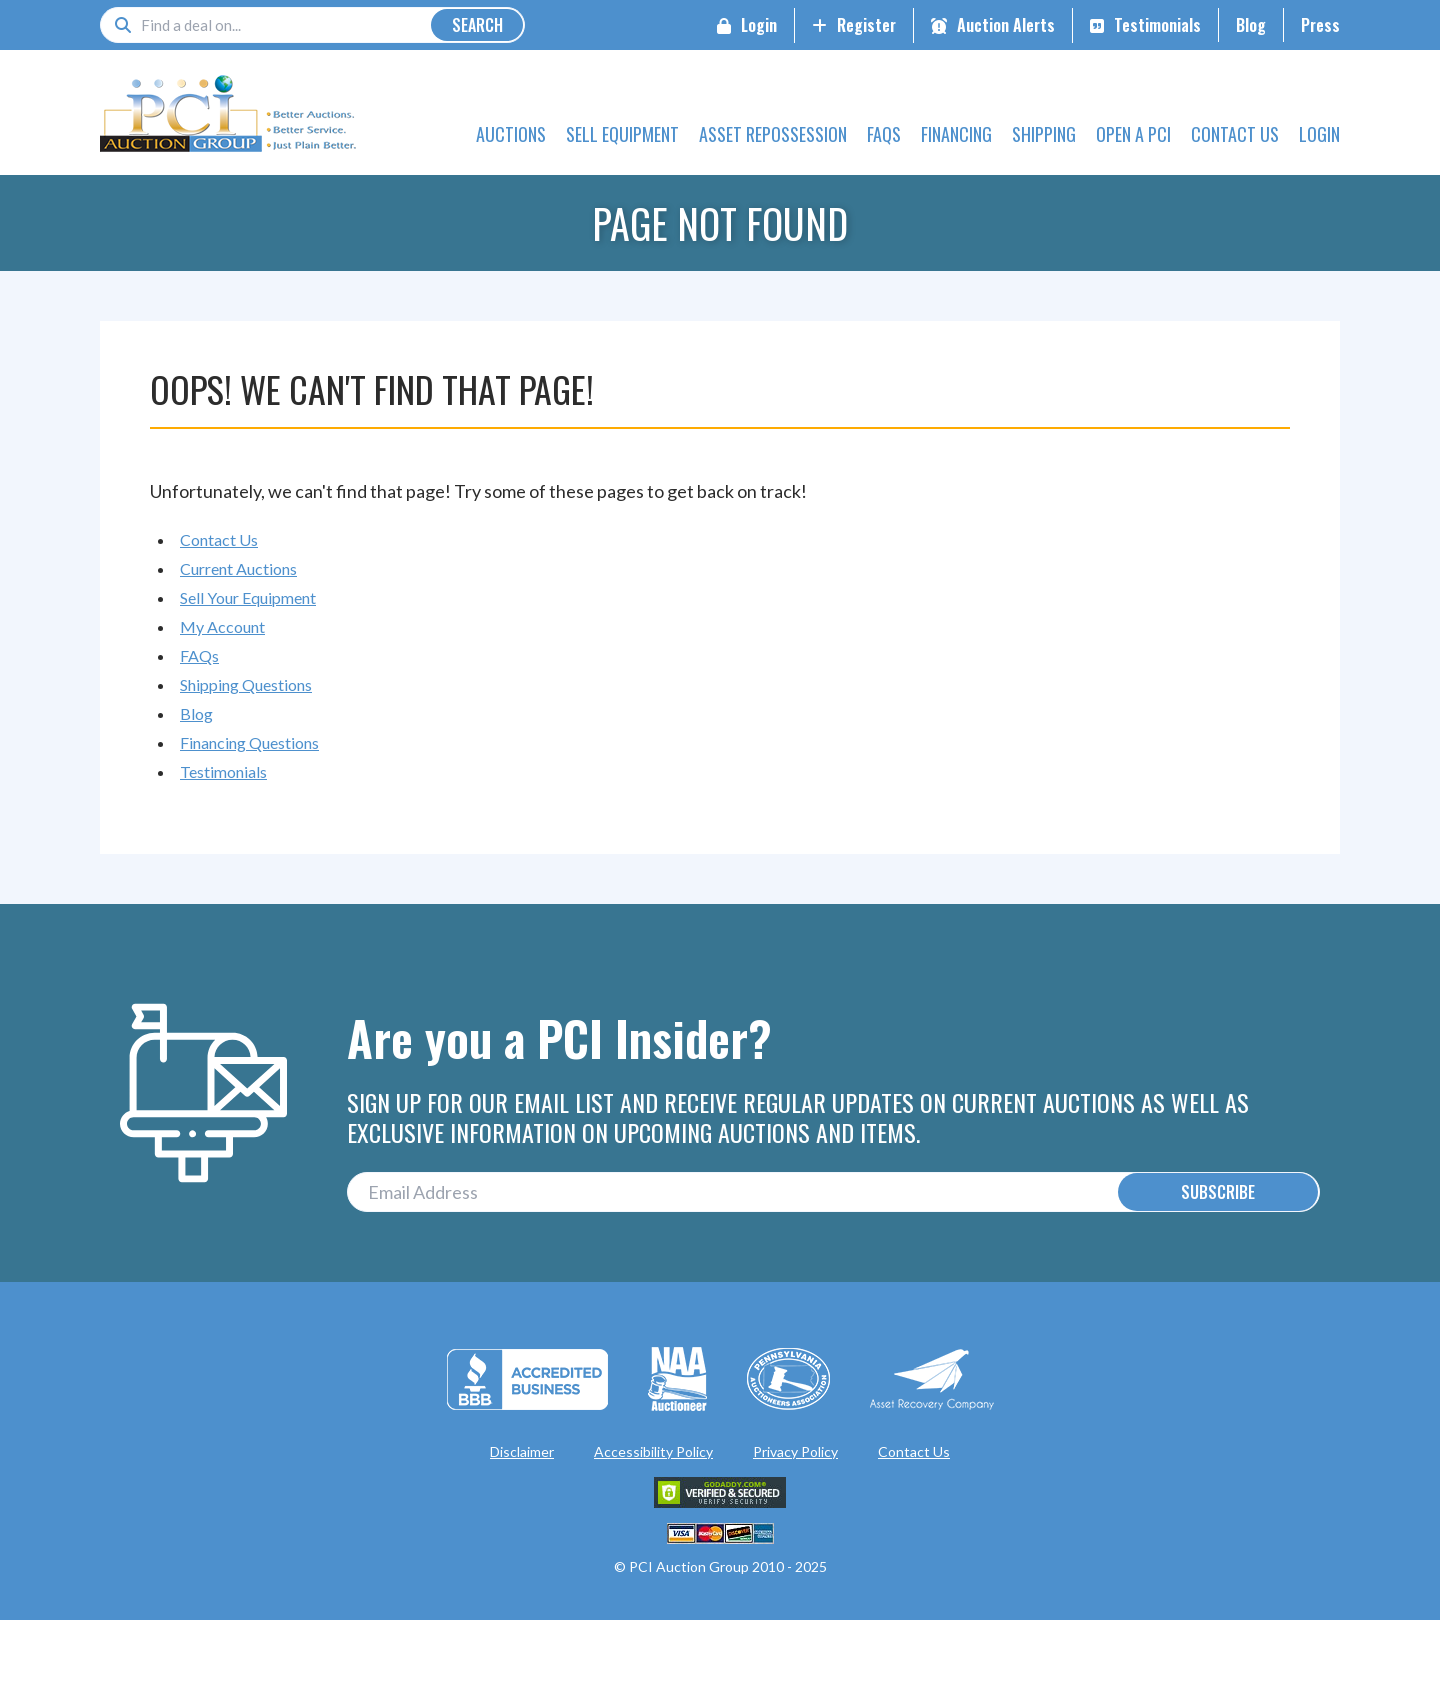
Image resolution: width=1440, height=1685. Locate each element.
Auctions (511, 134)
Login (759, 25)
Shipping (1044, 134)
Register (866, 25)
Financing (956, 134)
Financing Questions (249, 742)
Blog (1251, 25)
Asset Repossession (773, 134)
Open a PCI (1133, 134)
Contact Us (1235, 134)
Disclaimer (522, 1457)
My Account (222, 626)
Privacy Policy (795, 1457)
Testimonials (1157, 25)
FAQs (884, 134)
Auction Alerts (1006, 25)
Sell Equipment (622, 134)
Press (1320, 25)
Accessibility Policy (653, 1457)
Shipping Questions (246, 684)
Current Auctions (238, 568)
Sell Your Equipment (248, 597)
